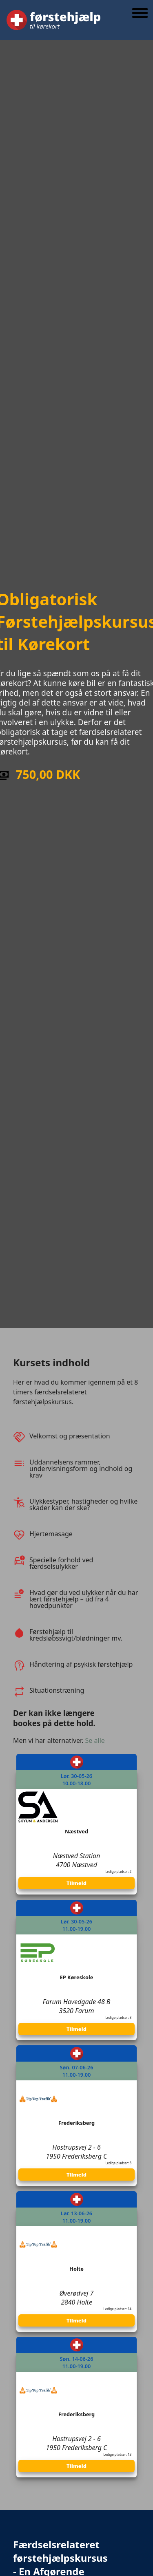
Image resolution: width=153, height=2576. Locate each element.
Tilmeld (76, 1883)
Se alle (95, 1740)
